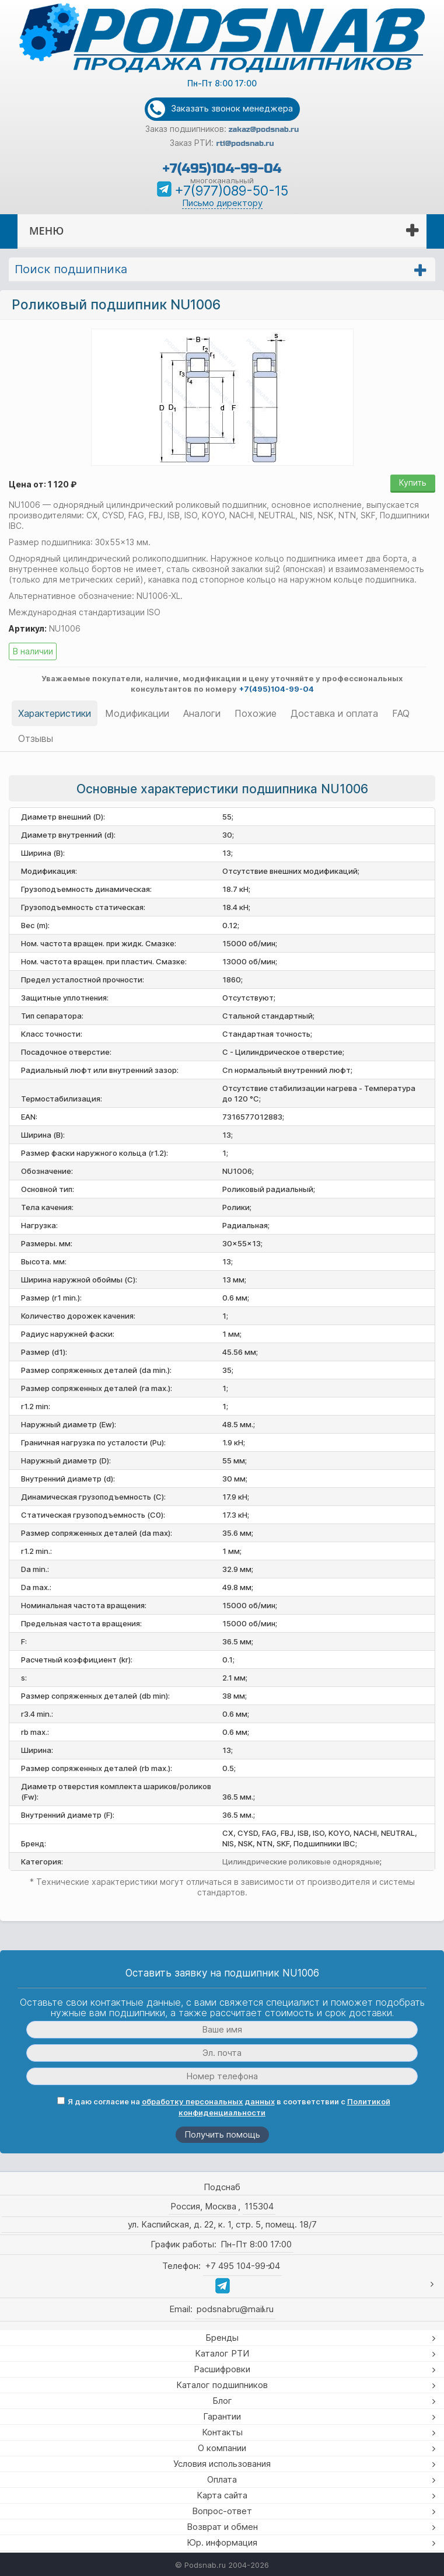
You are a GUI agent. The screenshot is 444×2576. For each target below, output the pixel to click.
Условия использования (222, 2463)
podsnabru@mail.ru (235, 2308)
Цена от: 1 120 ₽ (42, 484)
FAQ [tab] (401, 713)
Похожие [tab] (256, 713)
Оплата (222, 2479)
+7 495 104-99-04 (242, 2265)
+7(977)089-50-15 (231, 191)
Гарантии (222, 2416)
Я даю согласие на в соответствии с (223, 2107)
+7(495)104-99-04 (221, 168)
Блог (222, 2400)
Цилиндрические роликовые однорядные (301, 1861)
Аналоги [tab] (202, 713)
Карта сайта (222, 2495)
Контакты (222, 2432)
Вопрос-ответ (222, 2510)
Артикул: (28, 628)
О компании (222, 2447)
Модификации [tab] (137, 713)
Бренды (222, 2337)
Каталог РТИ (222, 2353)
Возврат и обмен (222, 2526)
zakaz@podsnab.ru (264, 129)
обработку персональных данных (208, 2101)
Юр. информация (222, 2542)
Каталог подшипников (222, 2384)
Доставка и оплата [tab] (334, 713)
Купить (412, 482)
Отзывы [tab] (35, 738)
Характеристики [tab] (54, 713)
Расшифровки (222, 2369)
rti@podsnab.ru (245, 143)
